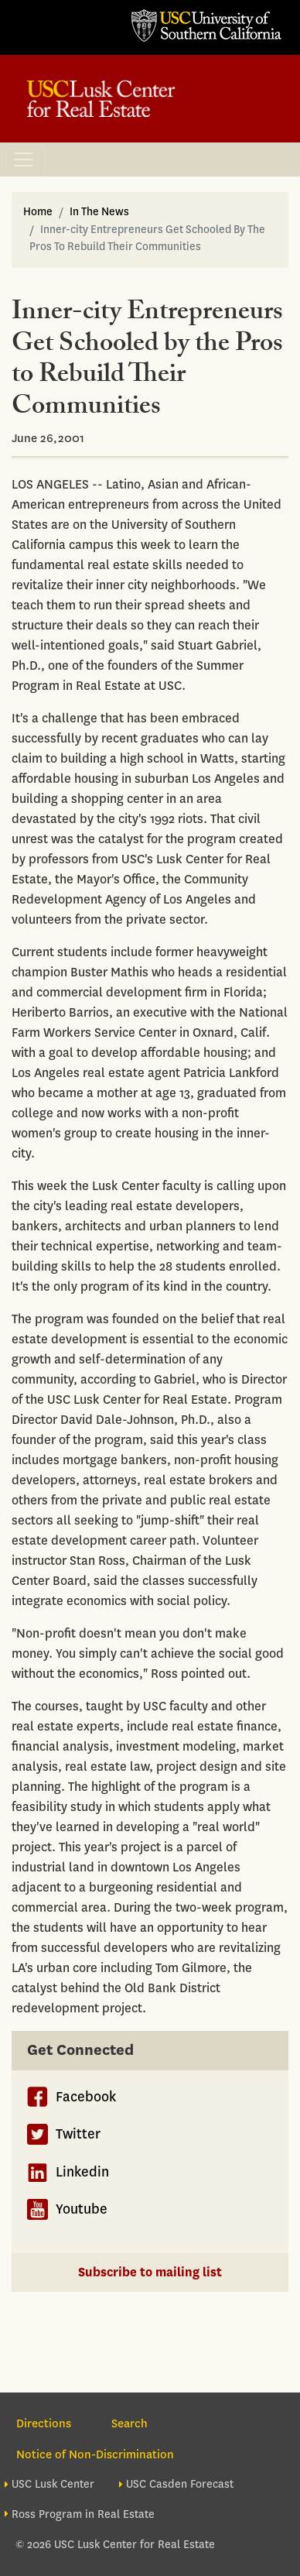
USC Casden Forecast (180, 2484)
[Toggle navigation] (23, 159)
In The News (99, 211)
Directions (43, 2423)
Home (38, 211)
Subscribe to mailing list (150, 2272)
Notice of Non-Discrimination (95, 2454)
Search (129, 2423)
